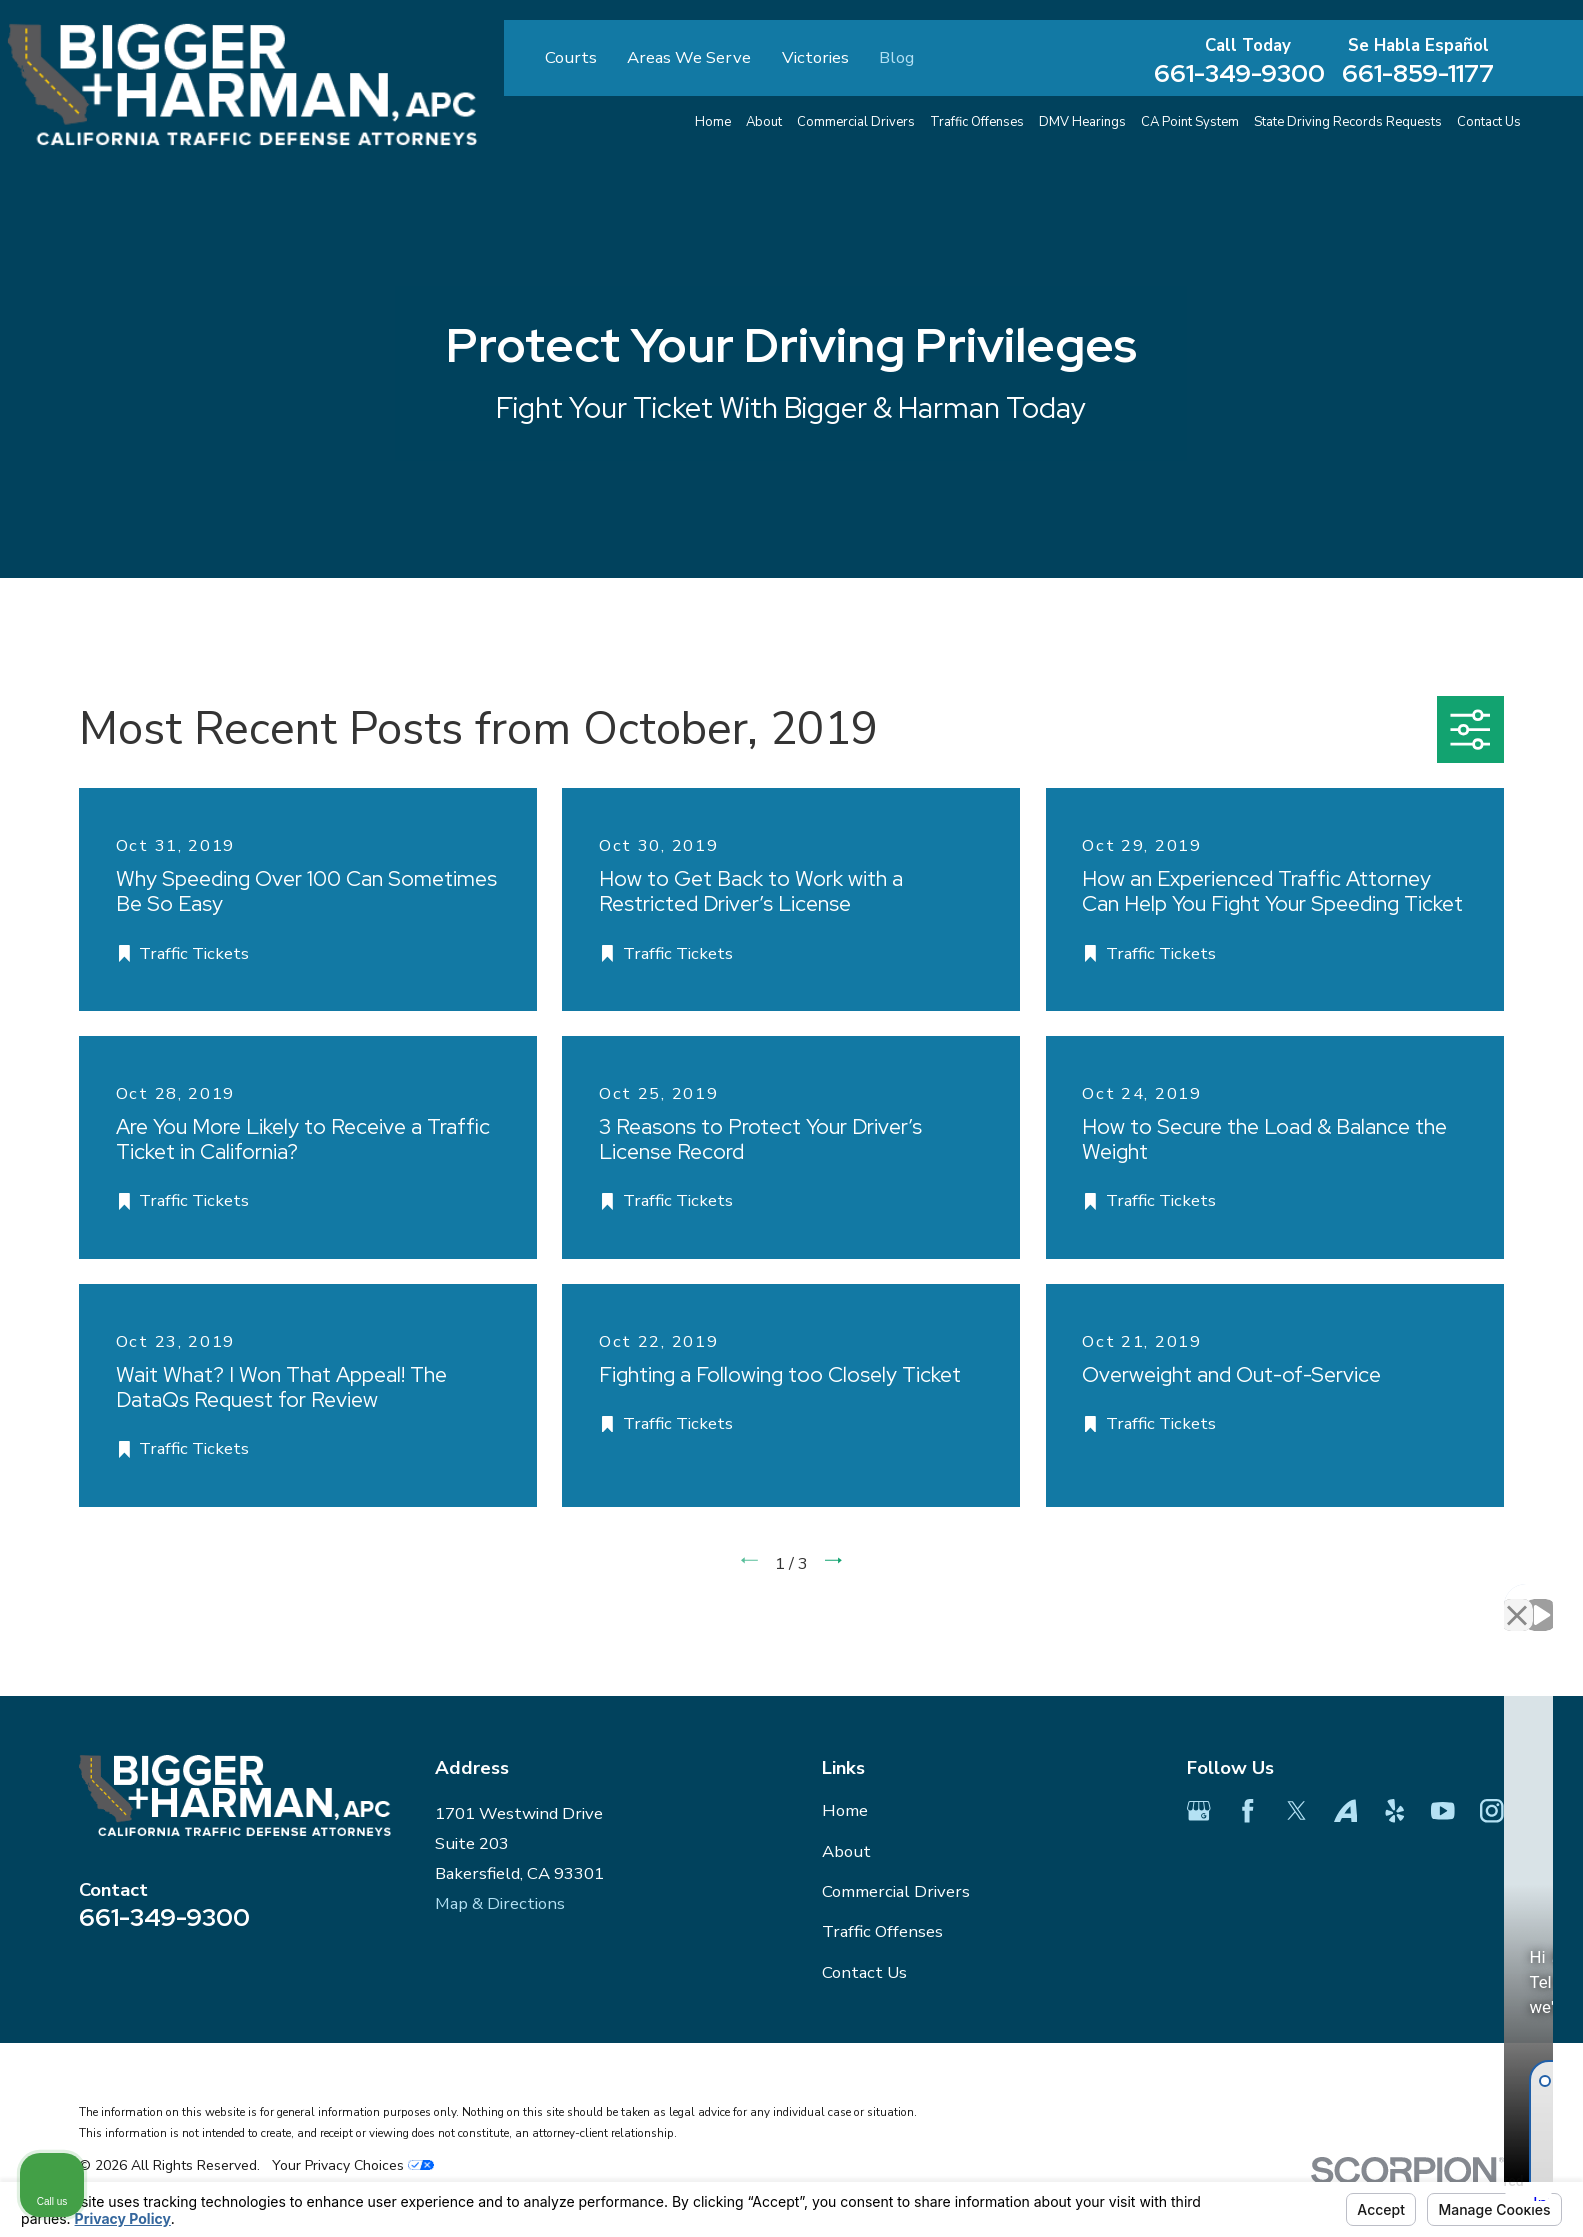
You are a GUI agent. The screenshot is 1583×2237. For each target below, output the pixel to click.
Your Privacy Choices (353, 2165)
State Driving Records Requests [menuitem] (1348, 122)
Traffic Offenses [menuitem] (977, 122)
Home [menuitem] (713, 122)
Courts (571, 57)
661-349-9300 (1239, 73)
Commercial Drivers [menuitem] (856, 122)
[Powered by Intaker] (1412, 2195)
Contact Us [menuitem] (1489, 122)
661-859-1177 (1418, 73)
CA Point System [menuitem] (1190, 122)
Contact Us (864, 1972)
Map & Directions (500, 1903)
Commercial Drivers (896, 1891)
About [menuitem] (764, 122)
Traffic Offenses (882, 1931)
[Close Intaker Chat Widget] (1517, 1598)
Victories (815, 57)
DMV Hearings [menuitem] (1082, 122)
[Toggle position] (1475, 1598)
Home (845, 1810)
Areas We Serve (689, 57)
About (846, 1851)
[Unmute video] (1229, 1598)
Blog (896, 57)
